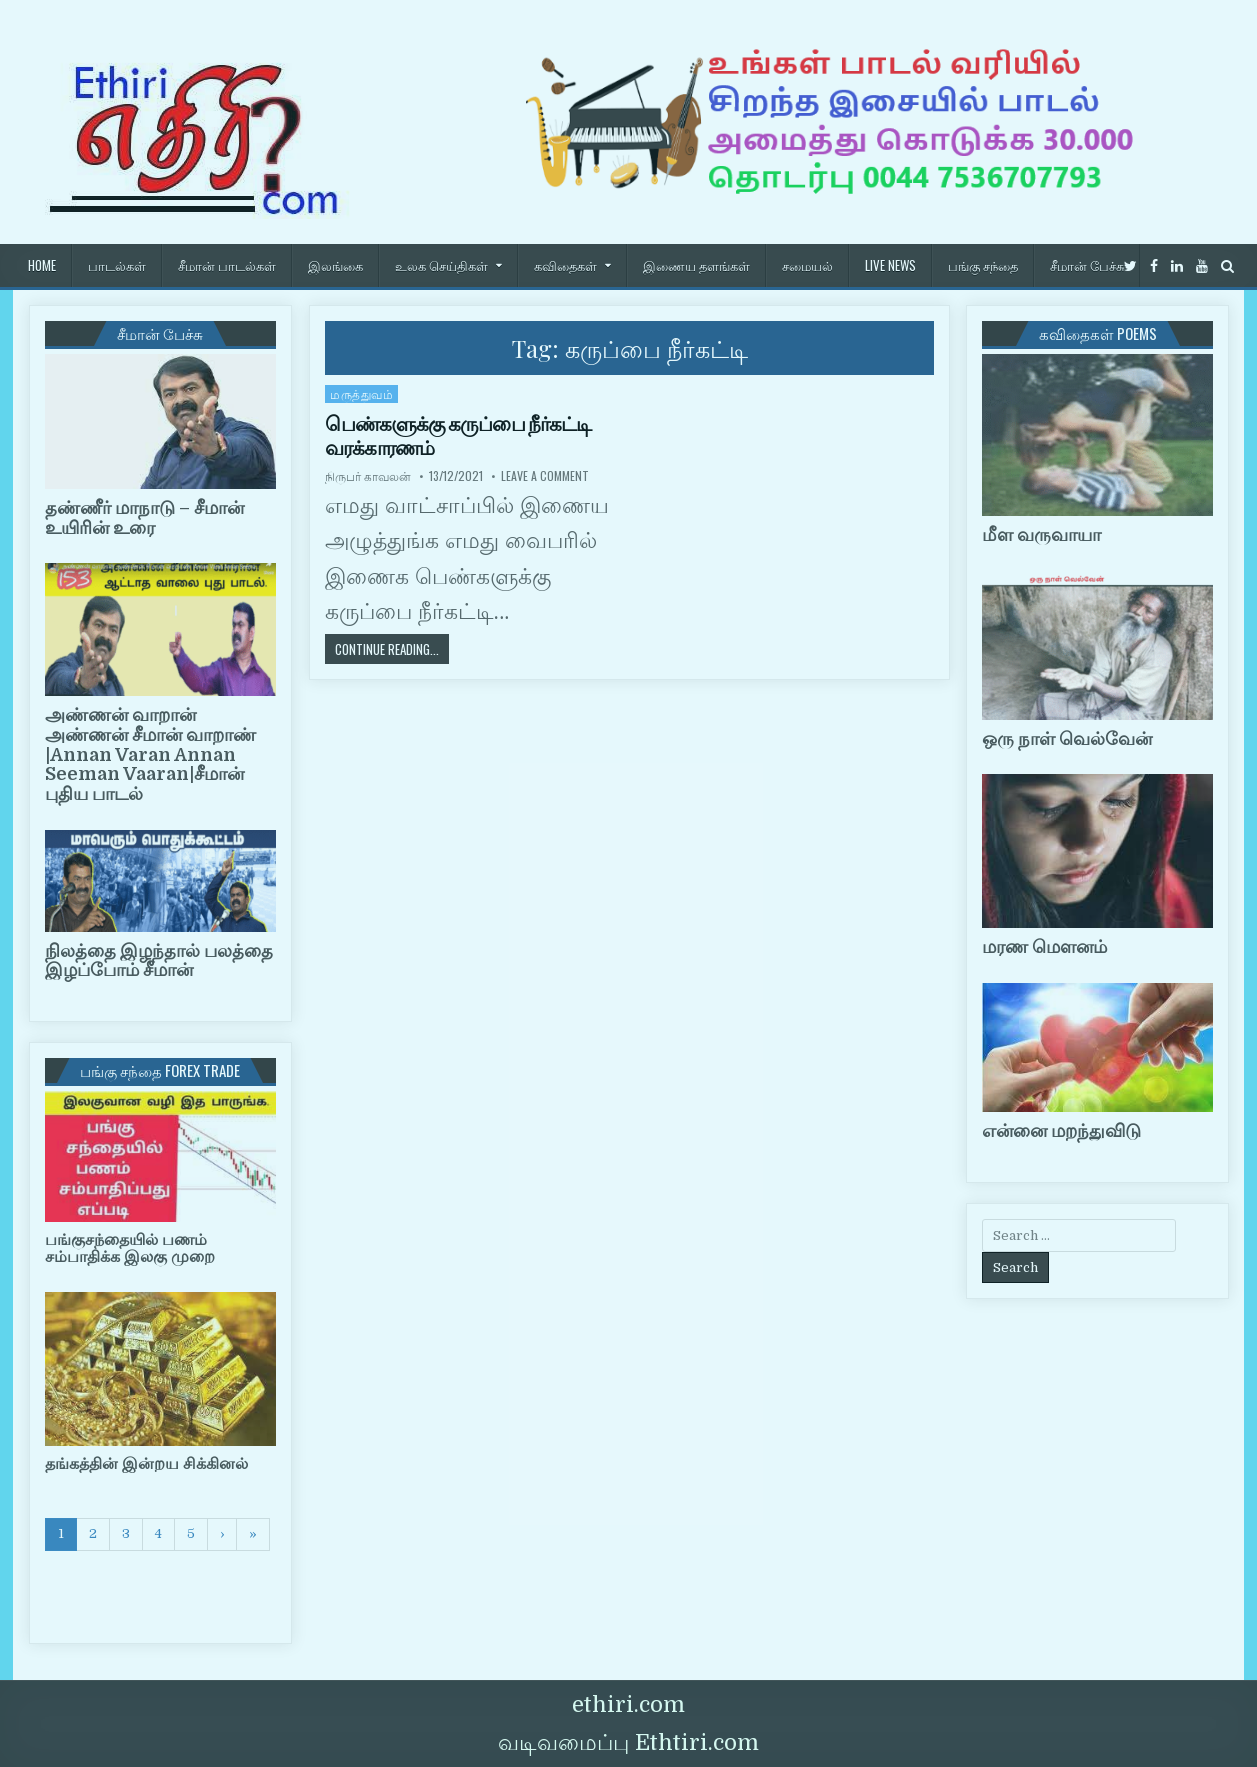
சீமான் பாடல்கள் (227, 265)
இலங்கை (335, 265)
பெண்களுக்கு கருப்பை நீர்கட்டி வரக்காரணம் (458, 436)
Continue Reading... (392, 648)
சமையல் (807, 265)
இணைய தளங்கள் (696, 265)
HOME (42, 265)
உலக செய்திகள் (441, 265)
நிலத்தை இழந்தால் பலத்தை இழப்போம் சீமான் (159, 961)
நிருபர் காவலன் (368, 476)
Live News (890, 265)
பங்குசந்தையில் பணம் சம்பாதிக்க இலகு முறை (130, 1249)
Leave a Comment (545, 476)
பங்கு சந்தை (983, 265)
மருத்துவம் (361, 393)
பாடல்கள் (117, 265)
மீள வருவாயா (1041, 535)
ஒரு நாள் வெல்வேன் (1067, 739)
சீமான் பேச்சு (1087, 265)
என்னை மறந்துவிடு (1061, 1131)
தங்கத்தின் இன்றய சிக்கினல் (146, 1464)
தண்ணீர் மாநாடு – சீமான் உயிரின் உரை (144, 518)
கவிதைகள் (565, 265)
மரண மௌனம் (1044, 947)
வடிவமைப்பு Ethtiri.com (628, 1742)
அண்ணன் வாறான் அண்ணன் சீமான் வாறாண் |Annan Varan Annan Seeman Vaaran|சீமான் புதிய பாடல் (150, 754)
